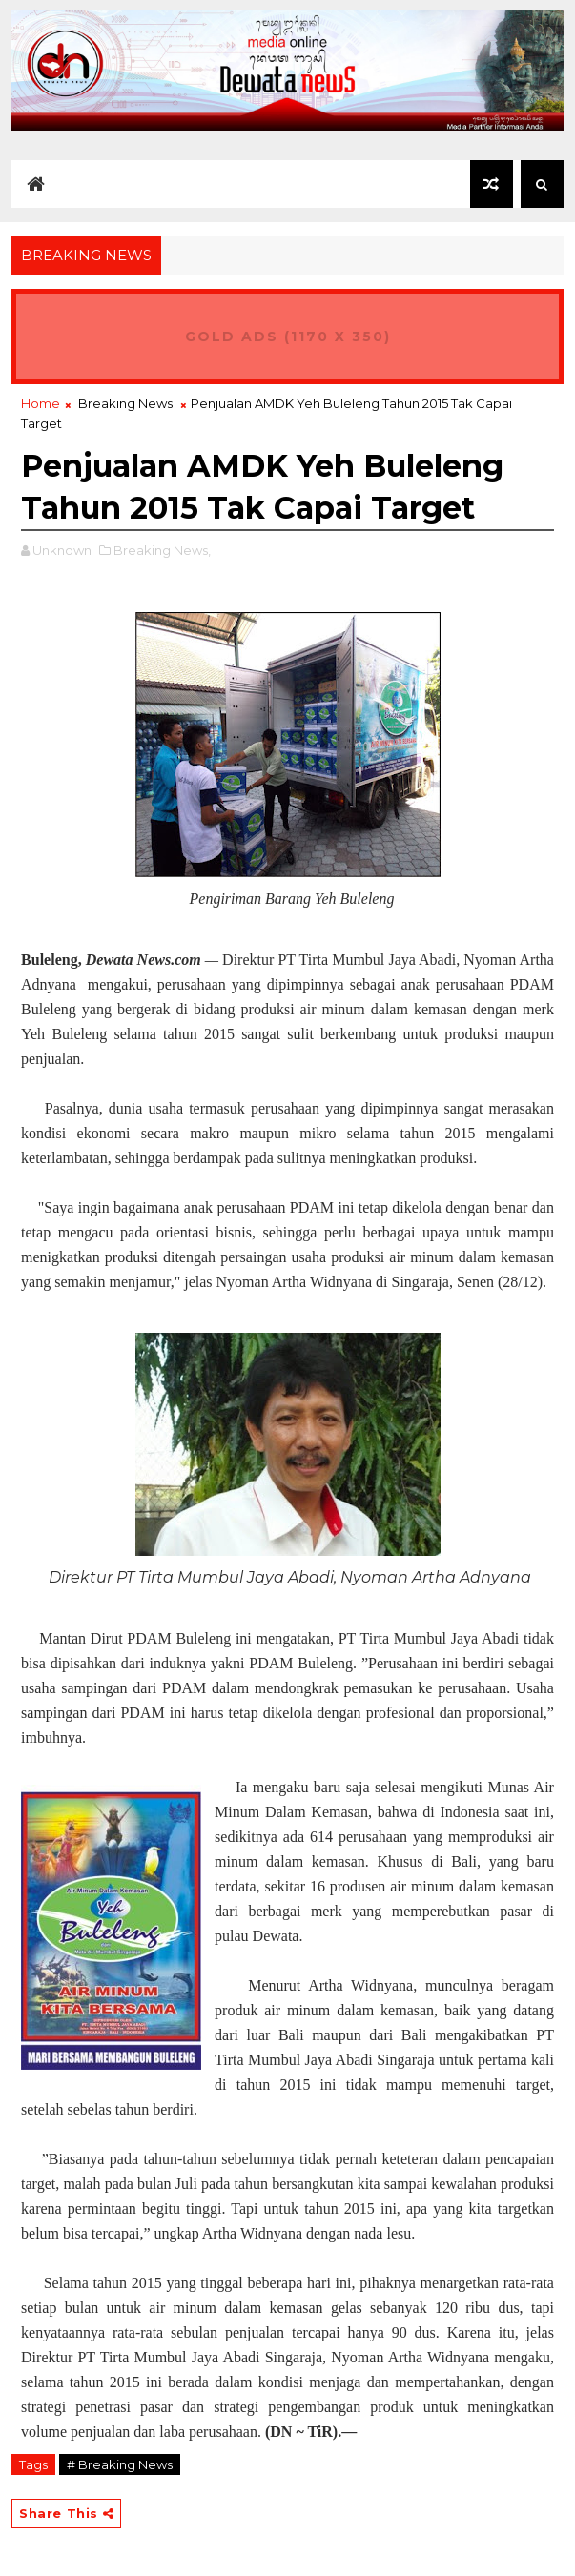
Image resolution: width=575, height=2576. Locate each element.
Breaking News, (162, 550)
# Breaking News (120, 2464)
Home (40, 403)
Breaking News (125, 403)
